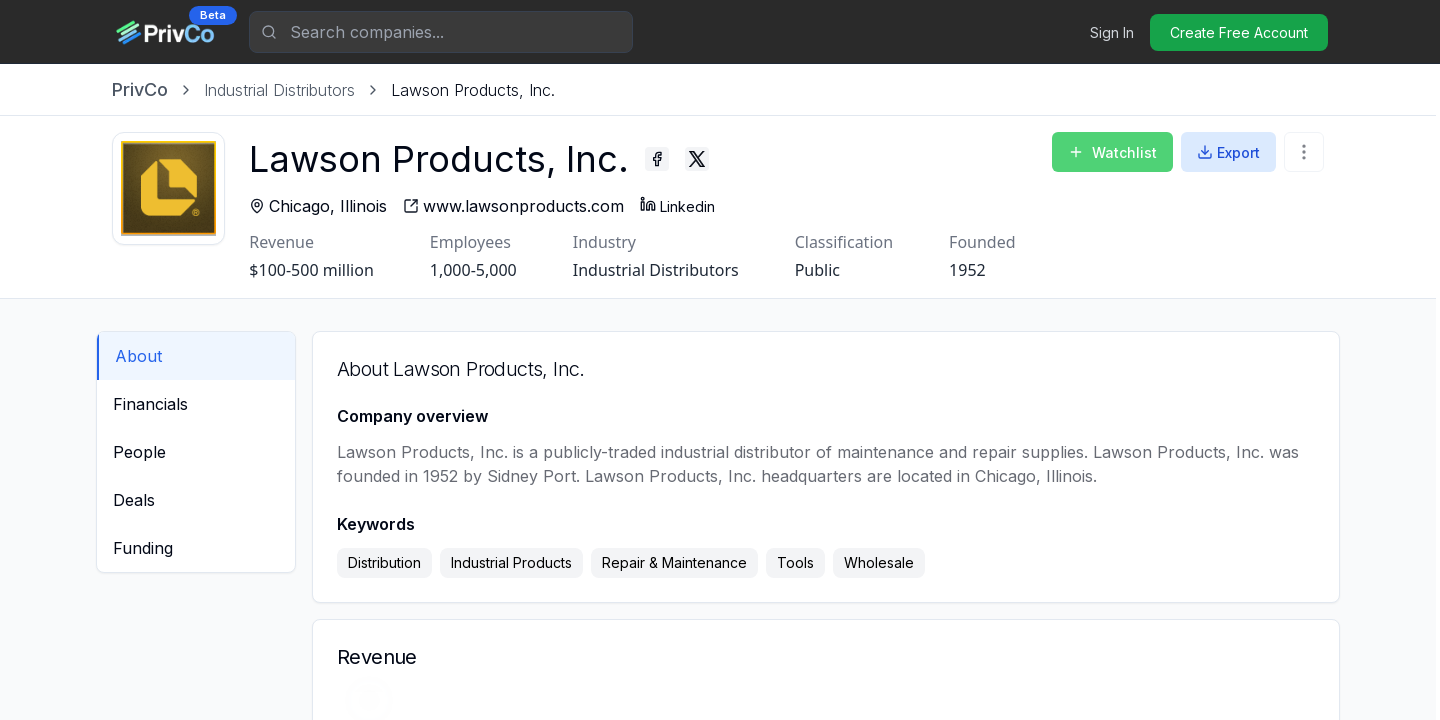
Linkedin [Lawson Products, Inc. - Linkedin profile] (692, 205)
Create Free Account (1239, 32)
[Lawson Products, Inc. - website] (528, 206)
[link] (473, 90)
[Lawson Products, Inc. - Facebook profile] (672, 159)
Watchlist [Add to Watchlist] (1112, 152)
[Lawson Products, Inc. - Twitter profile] (712, 159)
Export (1228, 152)
